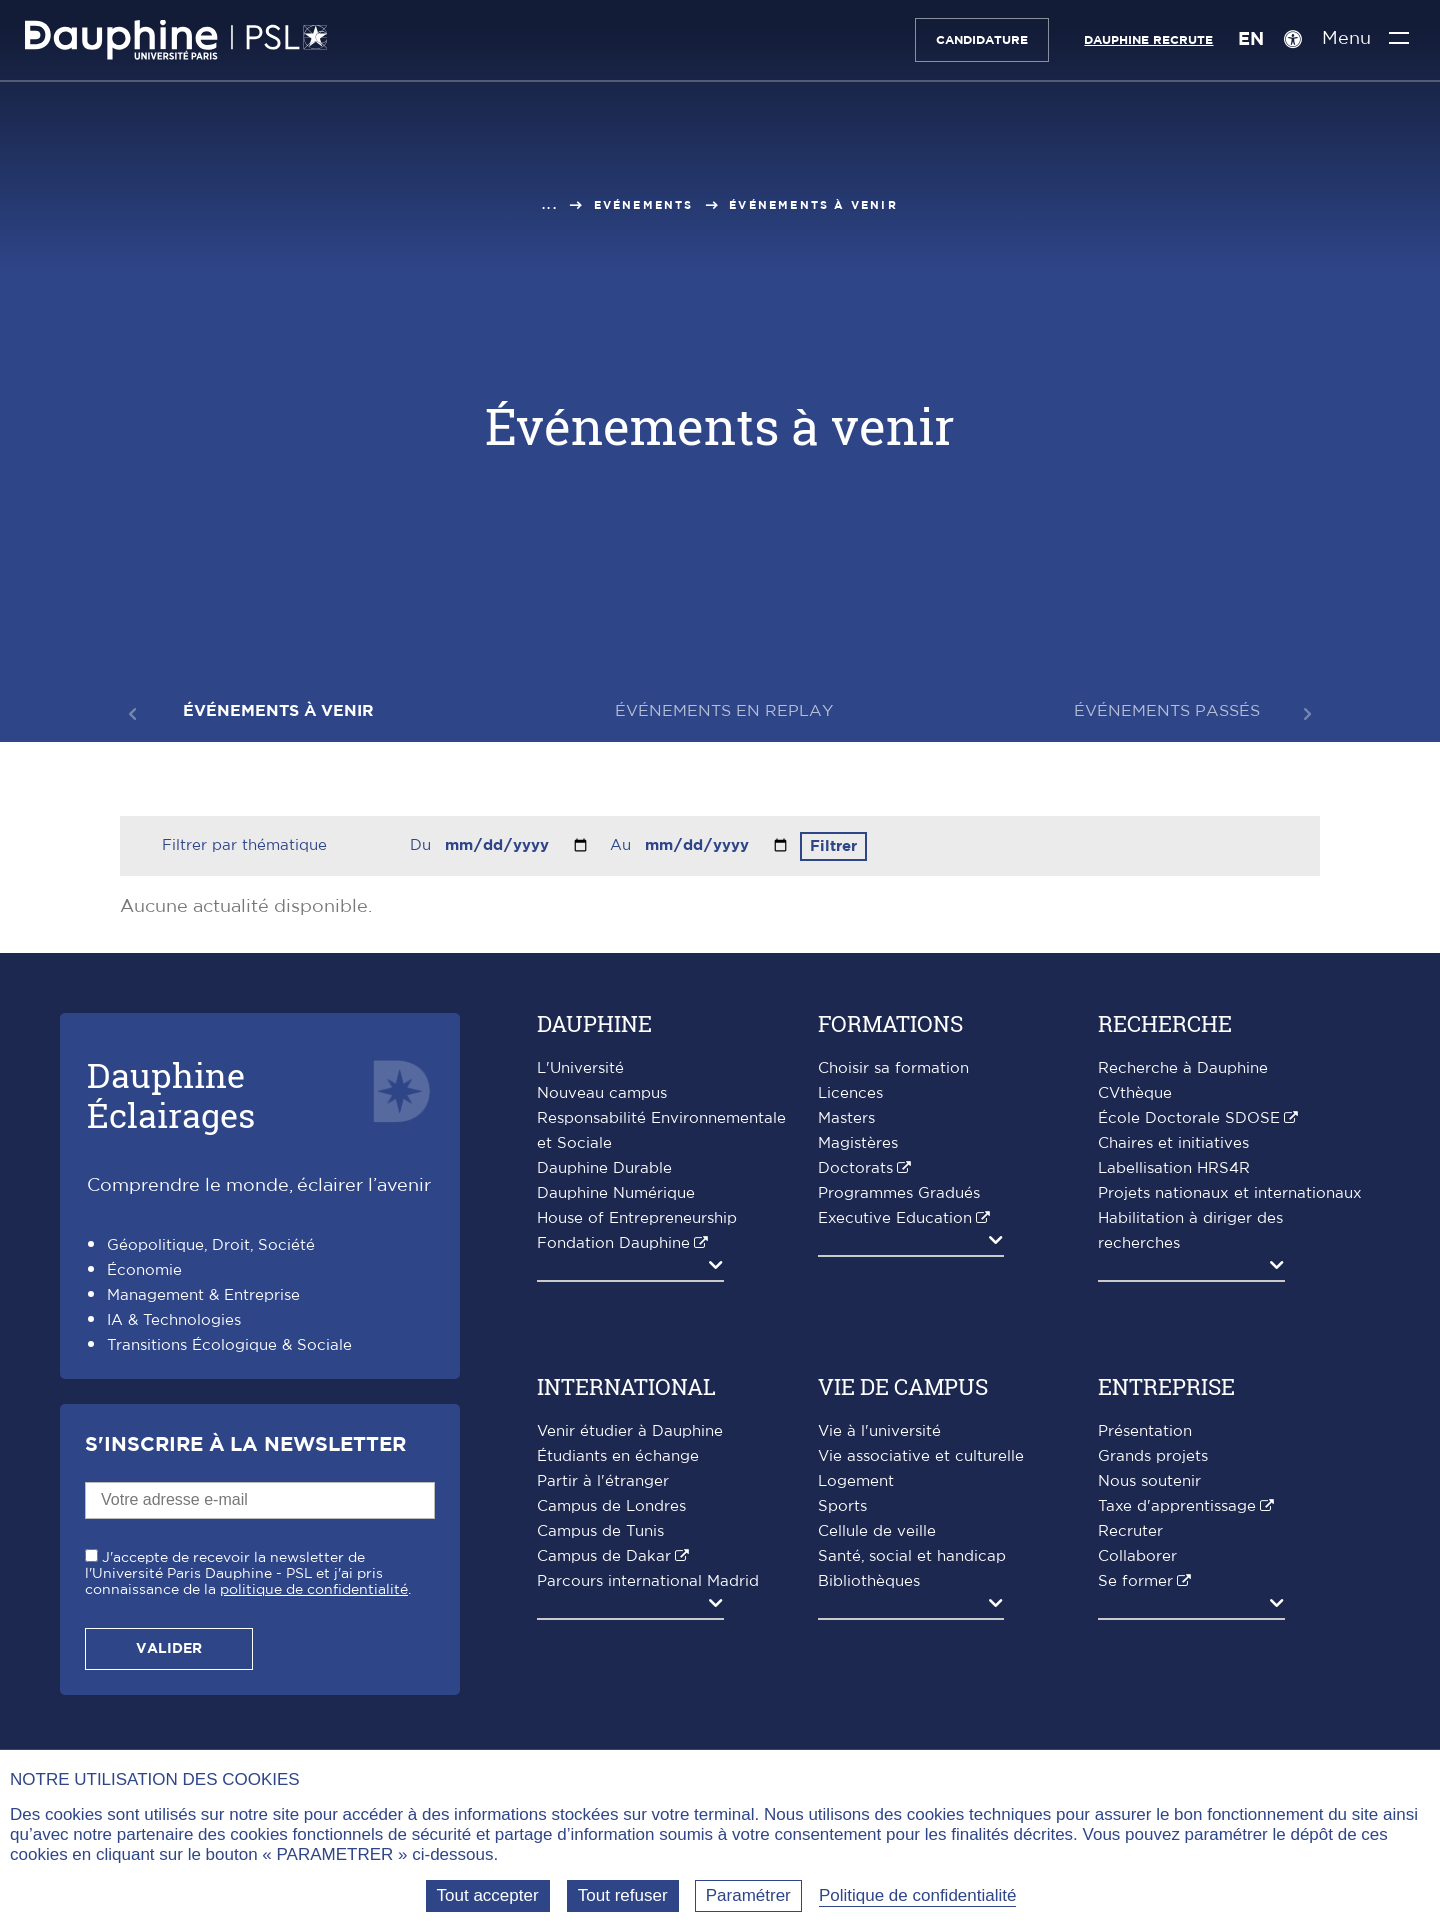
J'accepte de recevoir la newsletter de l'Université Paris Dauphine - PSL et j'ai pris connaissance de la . (248, 1574)
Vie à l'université (879, 1431)
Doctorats (855, 1168)
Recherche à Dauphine (1183, 1068)
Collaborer (1137, 1556)
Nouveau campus (602, 1093)
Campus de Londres (611, 1506)
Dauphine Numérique (616, 1193)
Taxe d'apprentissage (1177, 1506)
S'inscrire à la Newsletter (245, 1445)
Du (423, 845)
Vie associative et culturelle (921, 1456)
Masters (846, 1118)
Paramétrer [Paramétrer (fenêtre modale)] (748, 1895)
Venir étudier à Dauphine (630, 1431)
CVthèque (1135, 1093)
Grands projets (1153, 1456)
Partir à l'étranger (603, 1481)
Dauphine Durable (604, 1168)
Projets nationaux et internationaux (1230, 1193)
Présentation (1145, 1431)
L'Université (580, 1068)
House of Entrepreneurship (637, 1218)
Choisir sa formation (893, 1068)
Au (623, 845)
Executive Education (895, 1218)
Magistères (858, 1143)
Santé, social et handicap (912, 1556)
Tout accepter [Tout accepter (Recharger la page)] (488, 1895)
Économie (144, 1270)
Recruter (1130, 1531)
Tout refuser (623, 1895)
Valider (169, 1649)
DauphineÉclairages (171, 1094)
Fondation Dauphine (613, 1243)
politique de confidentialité (314, 1590)
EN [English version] (1244, 40)
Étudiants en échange (618, 1456)
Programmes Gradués (899, 1193)
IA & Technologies (174, 1320)
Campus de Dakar (604, 1556)
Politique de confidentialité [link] (918, 1895)
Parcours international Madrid (648, 1581)
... (550, 205)
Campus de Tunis (600, 1531)
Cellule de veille (877, 1531)
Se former (1135, 1581)
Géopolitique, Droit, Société (211, 1245)
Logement (856, 1481)
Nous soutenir (1149, 1481)
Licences (850, 1093)
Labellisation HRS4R (1174, 1168)
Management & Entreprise (203, 1295)
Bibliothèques (869, 1581)
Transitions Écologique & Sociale (229, 1345)
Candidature (975, 40)
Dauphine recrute (1141, 40)
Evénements (644, 205)
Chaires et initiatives (1173, 1143)
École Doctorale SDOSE (1189, 1118)
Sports (842, 1506)
